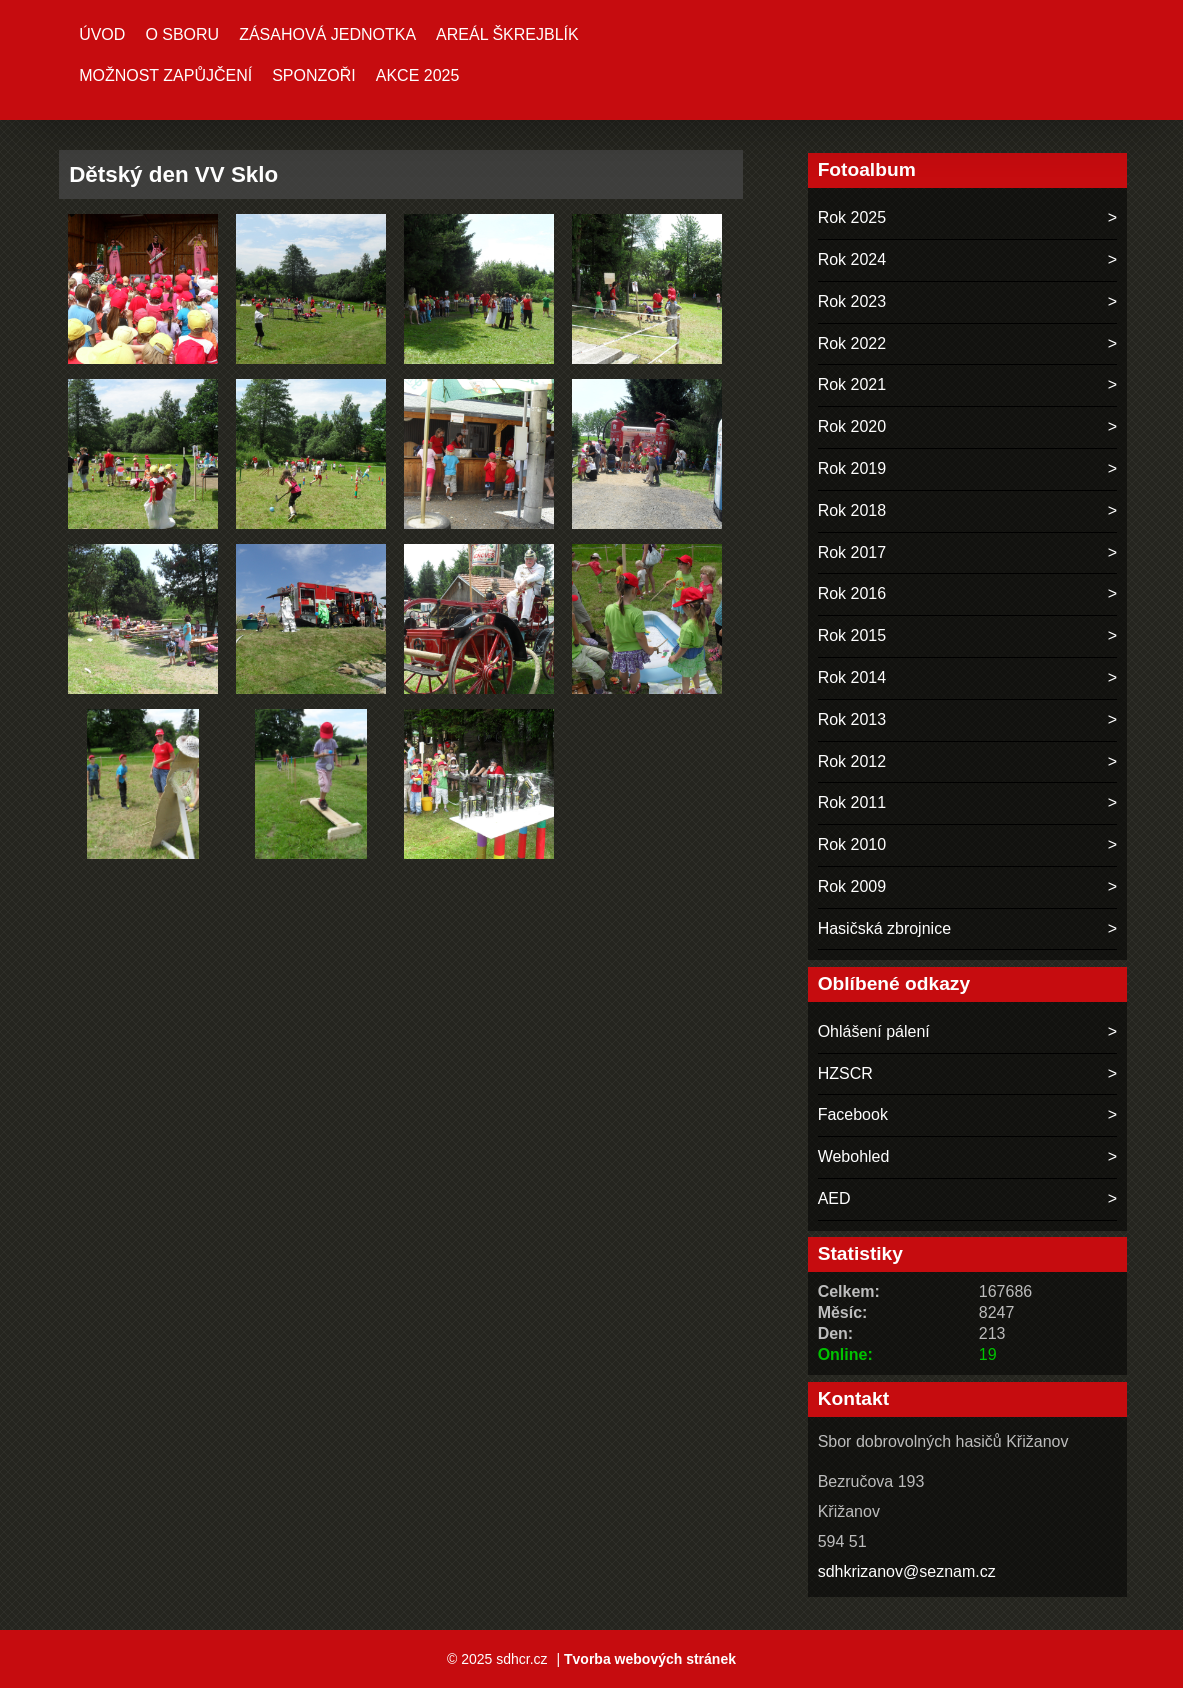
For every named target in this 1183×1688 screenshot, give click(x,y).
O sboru (182, 34)
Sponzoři (314, 75)
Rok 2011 (852, 802)
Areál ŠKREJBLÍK (507, 34)
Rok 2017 (852, 552)
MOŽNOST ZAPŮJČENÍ (165, 75)
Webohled (854, 1156)
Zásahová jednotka (327, 34)
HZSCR (845, 1073)
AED (834, 1198)
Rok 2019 (852, 468)
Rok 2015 (852, 635)
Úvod (102, 34)
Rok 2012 (852, 761)
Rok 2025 (852, 217)
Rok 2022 (852, 343)
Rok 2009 (852, 886)
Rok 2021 (852, 384)
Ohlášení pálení (874, 1031)
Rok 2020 (852, 426)
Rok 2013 (852, 719)
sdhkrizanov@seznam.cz (907, 1571)
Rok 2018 (852, 510)
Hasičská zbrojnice (884, 928)
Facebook (853, 1114)
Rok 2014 (852, 677)
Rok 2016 (852, 593)
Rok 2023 (852, 301)
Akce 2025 (418, 75)
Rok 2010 (852, 844)
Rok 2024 (852, 259)
